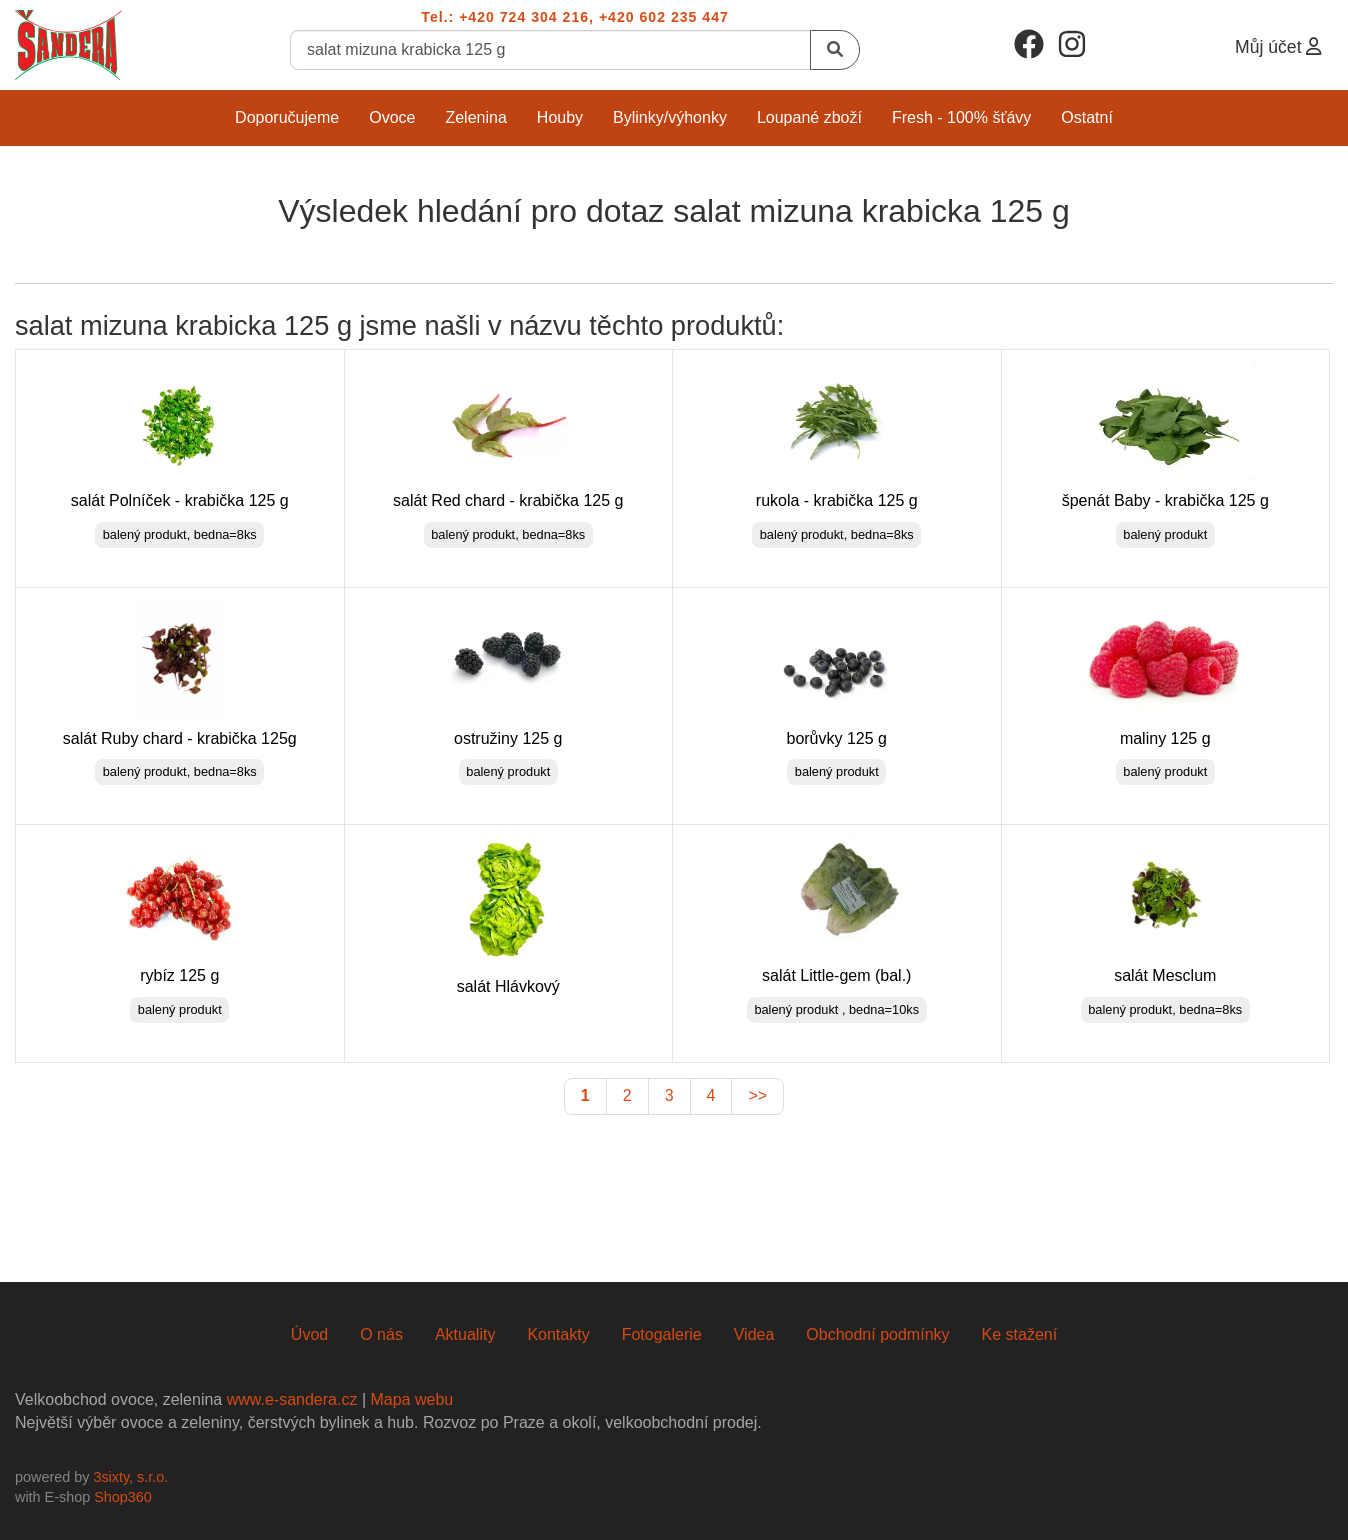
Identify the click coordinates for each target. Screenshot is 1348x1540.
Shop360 (123, 1497)
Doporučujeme (287, 117)
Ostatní (1087, 117)
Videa (754, 1334)
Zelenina (475, 117)
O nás (381, 1334)
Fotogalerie (662, 1334)
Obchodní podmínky (877, 1334)
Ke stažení (1020, 1334)
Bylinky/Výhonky (670, 117)
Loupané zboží (809, 117)
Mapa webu (411, 1399)
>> (757, 1095)
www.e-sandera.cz (292, 1399)
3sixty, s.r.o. (130, 1477)
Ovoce (392, 117)
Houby (560, 117)
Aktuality (465, 1334)
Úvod (309, 1334)
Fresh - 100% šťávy (961, 117)
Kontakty (558, 1334)
